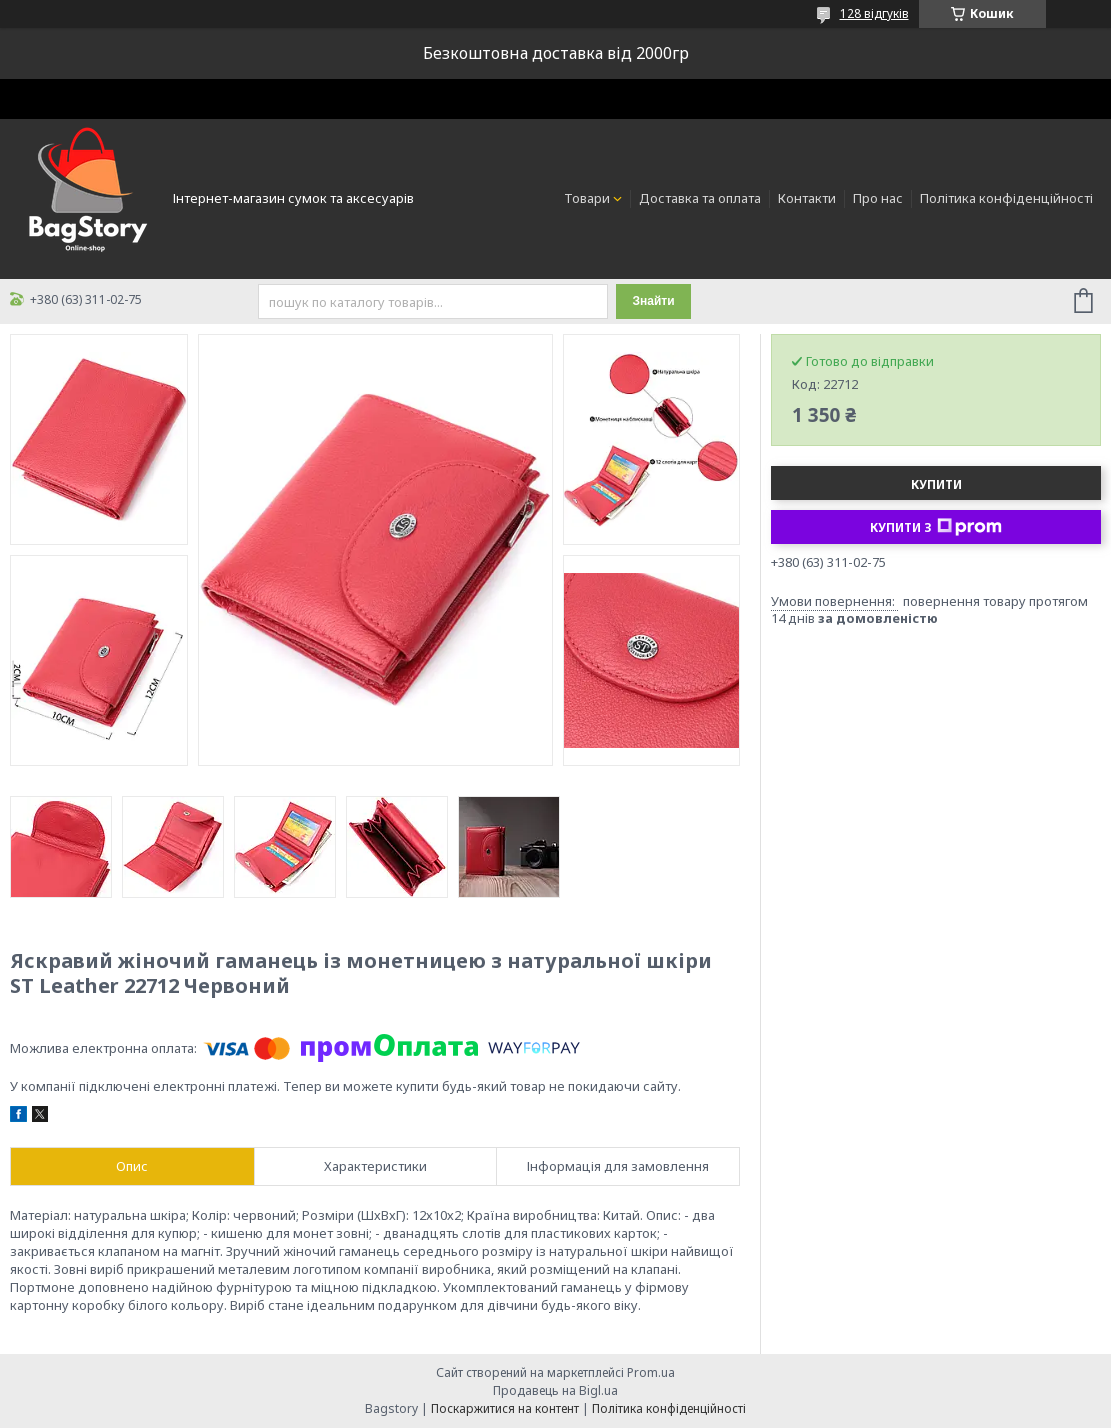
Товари (587, 198)
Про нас (878, 198)
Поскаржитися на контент (505, 1408)
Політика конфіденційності (1006, 198)
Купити (936, 484)
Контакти (807, 198)
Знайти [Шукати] (653, 301)
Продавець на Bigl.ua (555, 1390)
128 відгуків (874, 13)
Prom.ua (651, 1372)
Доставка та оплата (700, 198)
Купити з (936, 527)
